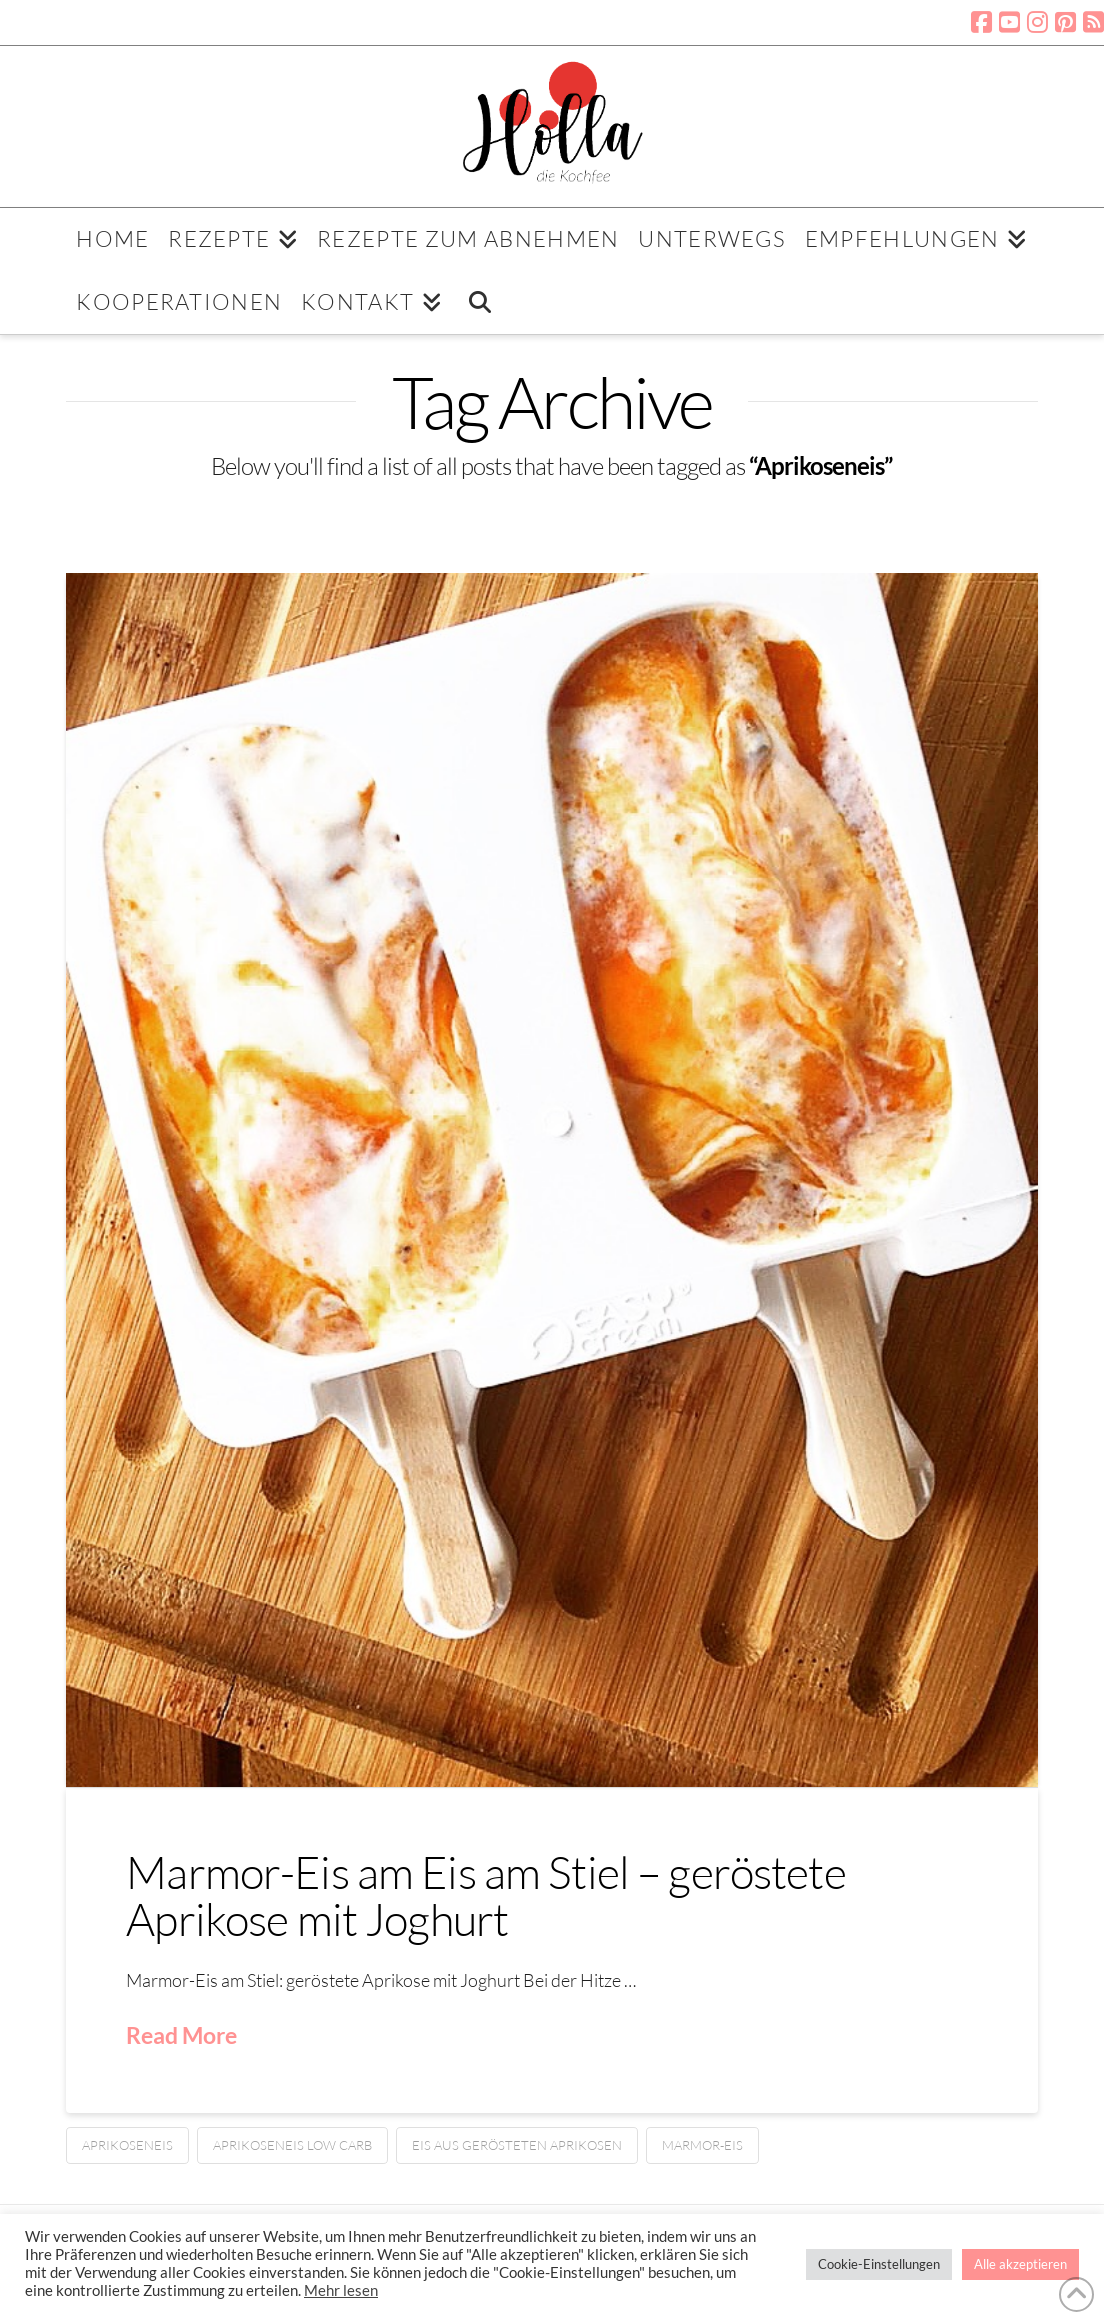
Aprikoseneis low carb (292, 2145)
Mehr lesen (341, 2290)
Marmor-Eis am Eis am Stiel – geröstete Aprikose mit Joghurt (486, 1895)
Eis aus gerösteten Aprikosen (517, 2145)
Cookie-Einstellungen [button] (879, 2264)
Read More (181, 2035)
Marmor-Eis (702, 2145)
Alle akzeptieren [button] (1020, 2264)
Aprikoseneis (127, 2145)
